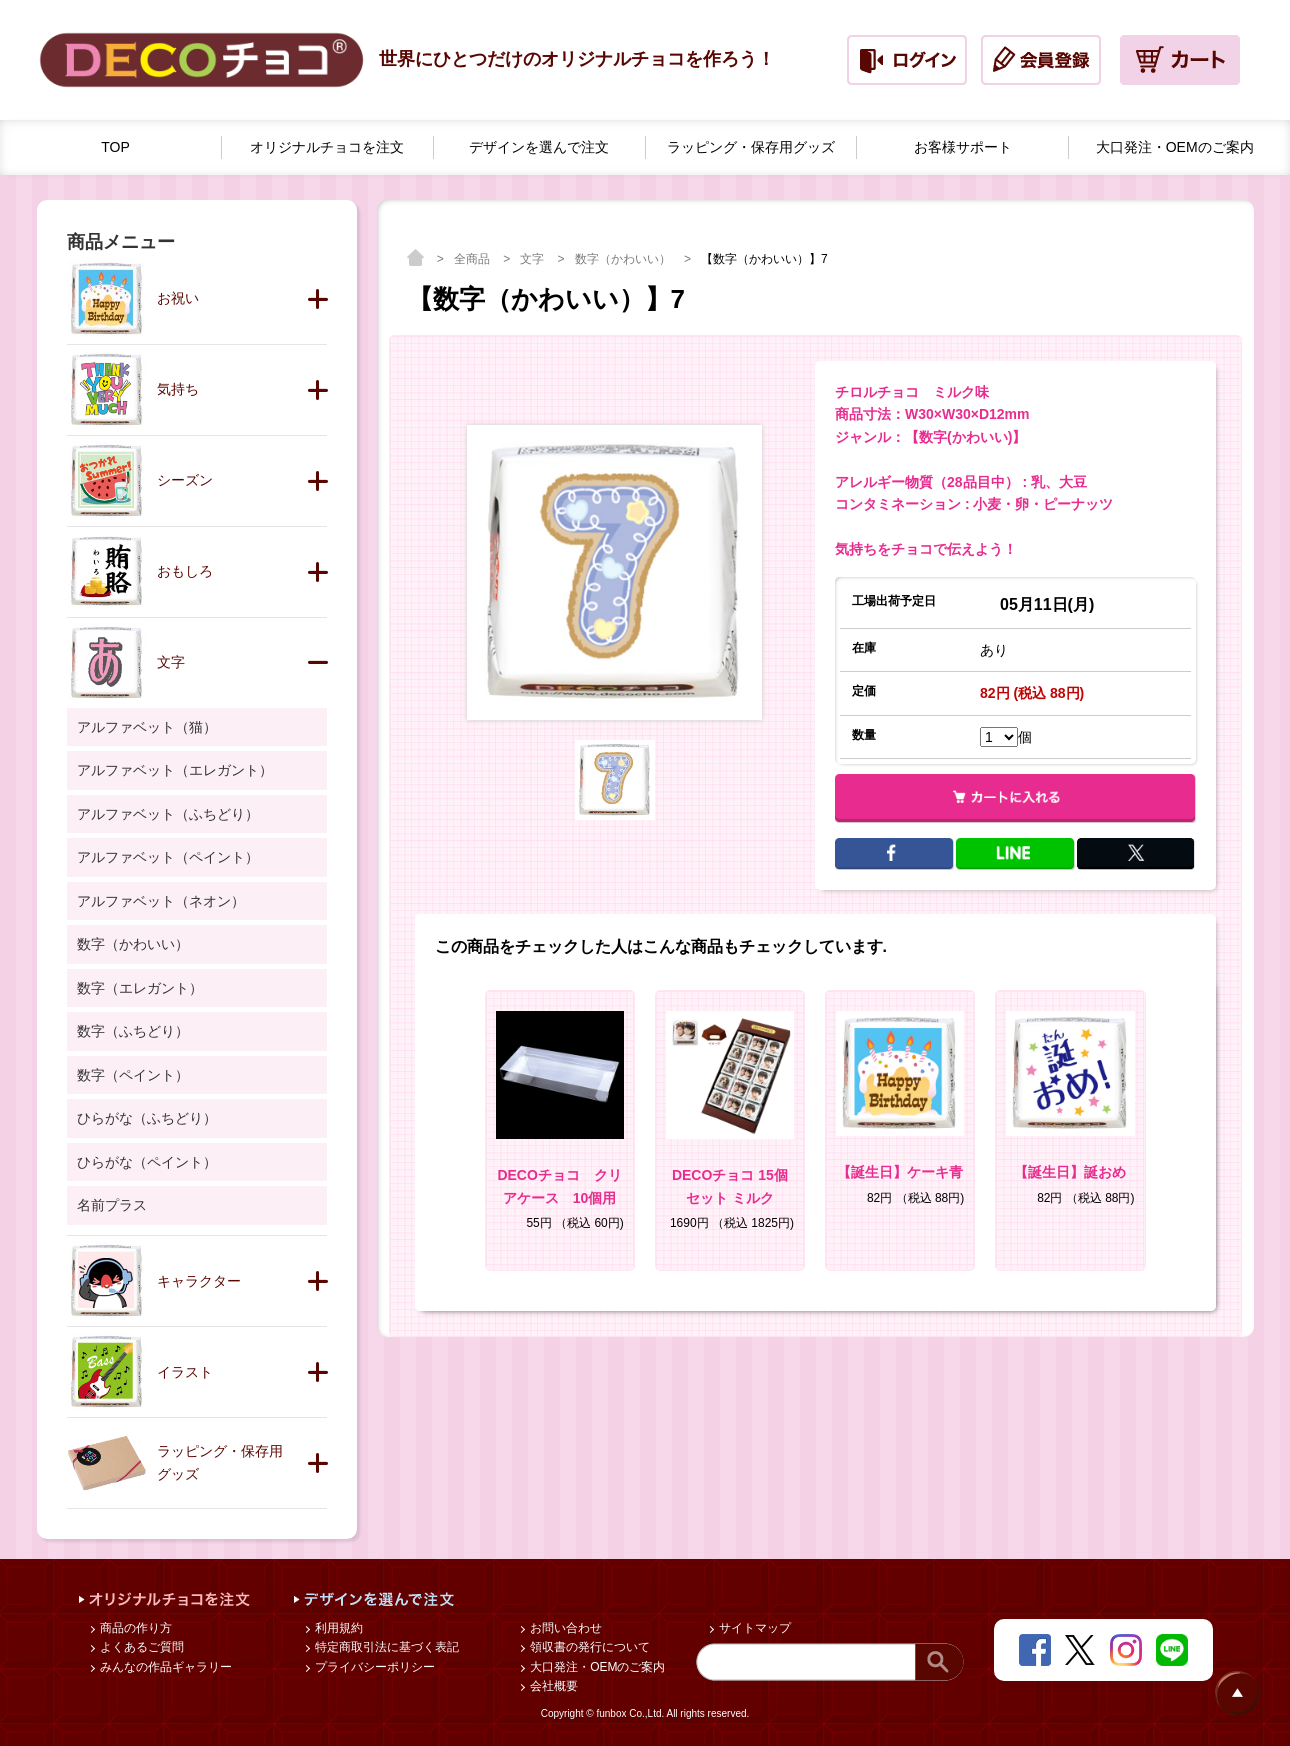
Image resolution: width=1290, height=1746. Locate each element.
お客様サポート (963, 147)
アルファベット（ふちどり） (168, 814)
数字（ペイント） (133, 1075)
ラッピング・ (751, 147)
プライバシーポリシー (373, 1667)
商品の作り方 (134, 1628)
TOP (115, 147)
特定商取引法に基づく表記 (385, 1647)
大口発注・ (1175, 147)
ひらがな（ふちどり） (147, 1118)
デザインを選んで (539, 147)
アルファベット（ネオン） (161, 901)
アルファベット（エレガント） (175, 770)
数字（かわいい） (624, 259)
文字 (533, 259)
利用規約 (337, 1628)
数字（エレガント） (140, 988)
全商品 (473, 259)
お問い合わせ (564, 1628)
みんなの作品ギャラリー (164, 1667)
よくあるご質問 (140, 1647)
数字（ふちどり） (133, 1031)
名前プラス (112, 1205)
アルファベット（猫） (147, 727)
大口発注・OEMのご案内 (596, 1667)
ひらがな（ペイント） (147, 1162)
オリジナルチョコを (327, 147)
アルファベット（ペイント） (168, 857)
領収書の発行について (588, 1647)
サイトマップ (753, 1628)
